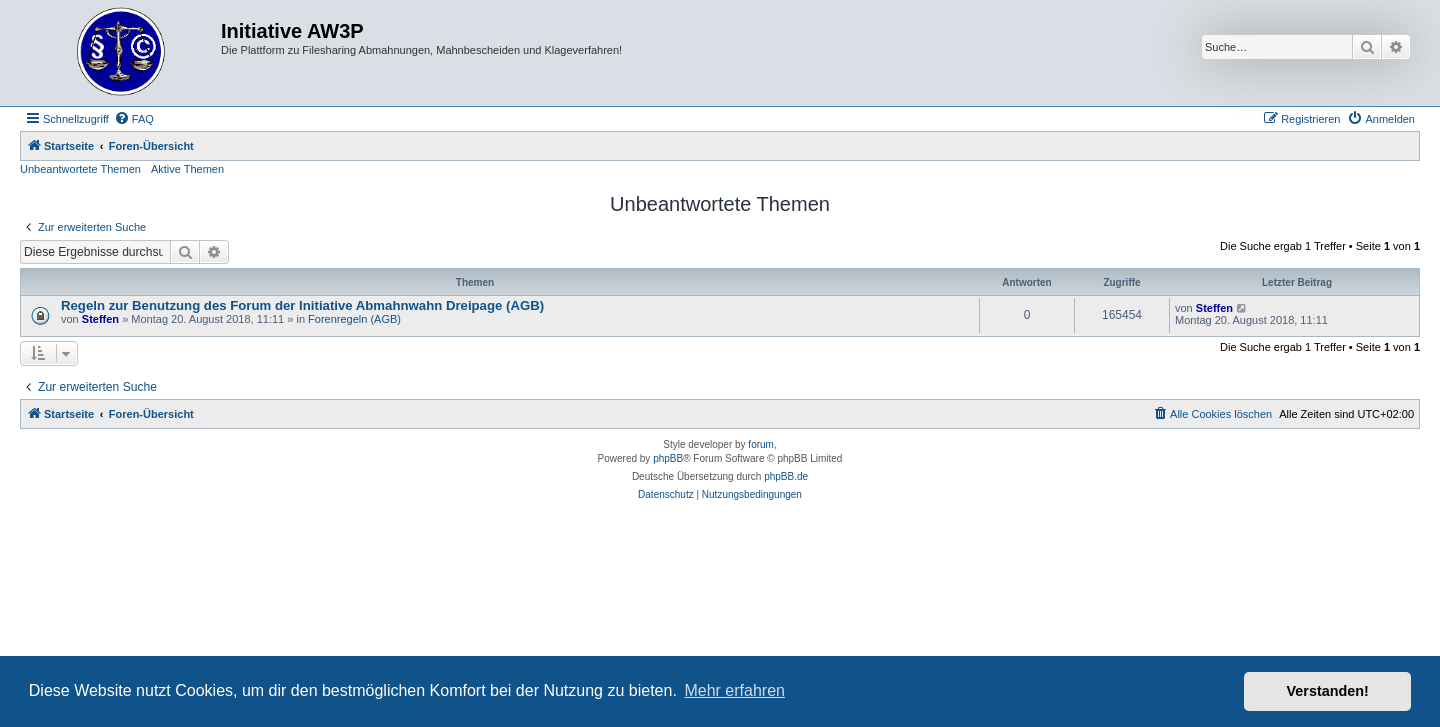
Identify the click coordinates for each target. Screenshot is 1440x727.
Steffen (100, 319)
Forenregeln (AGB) (354, 319)
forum (761, 444)
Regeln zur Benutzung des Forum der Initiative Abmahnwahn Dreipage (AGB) (302, 305)
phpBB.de (786, 476)
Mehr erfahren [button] (734, 690)
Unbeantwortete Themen (80, 169)
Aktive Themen (187, 169)
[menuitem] (134, 119)
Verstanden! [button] (1328, 691)
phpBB (668, 458)
